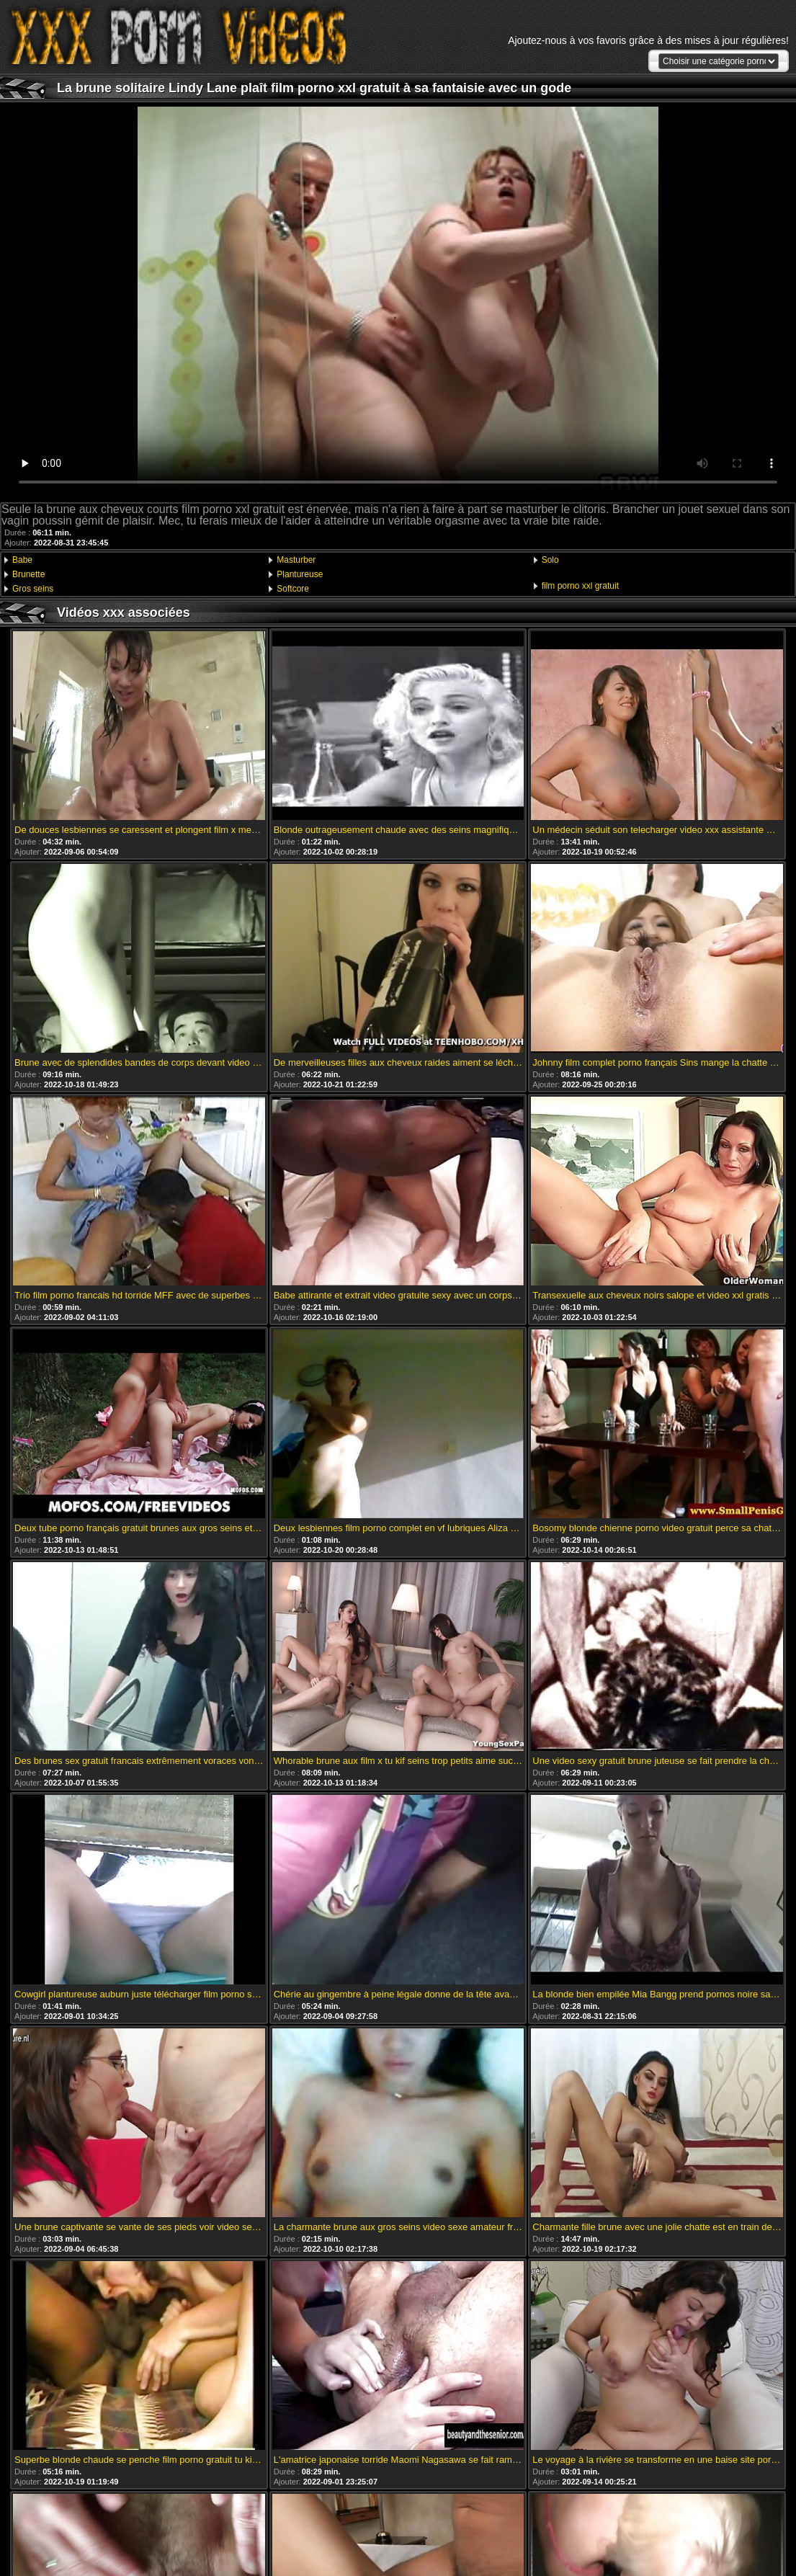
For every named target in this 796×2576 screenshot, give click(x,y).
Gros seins (32, 589)
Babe (22, 560)
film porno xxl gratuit (580, 586)
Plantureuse (300, 574)
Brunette (28, 574)
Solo (550, 560)
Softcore (293, 589)
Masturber (296, 560)
